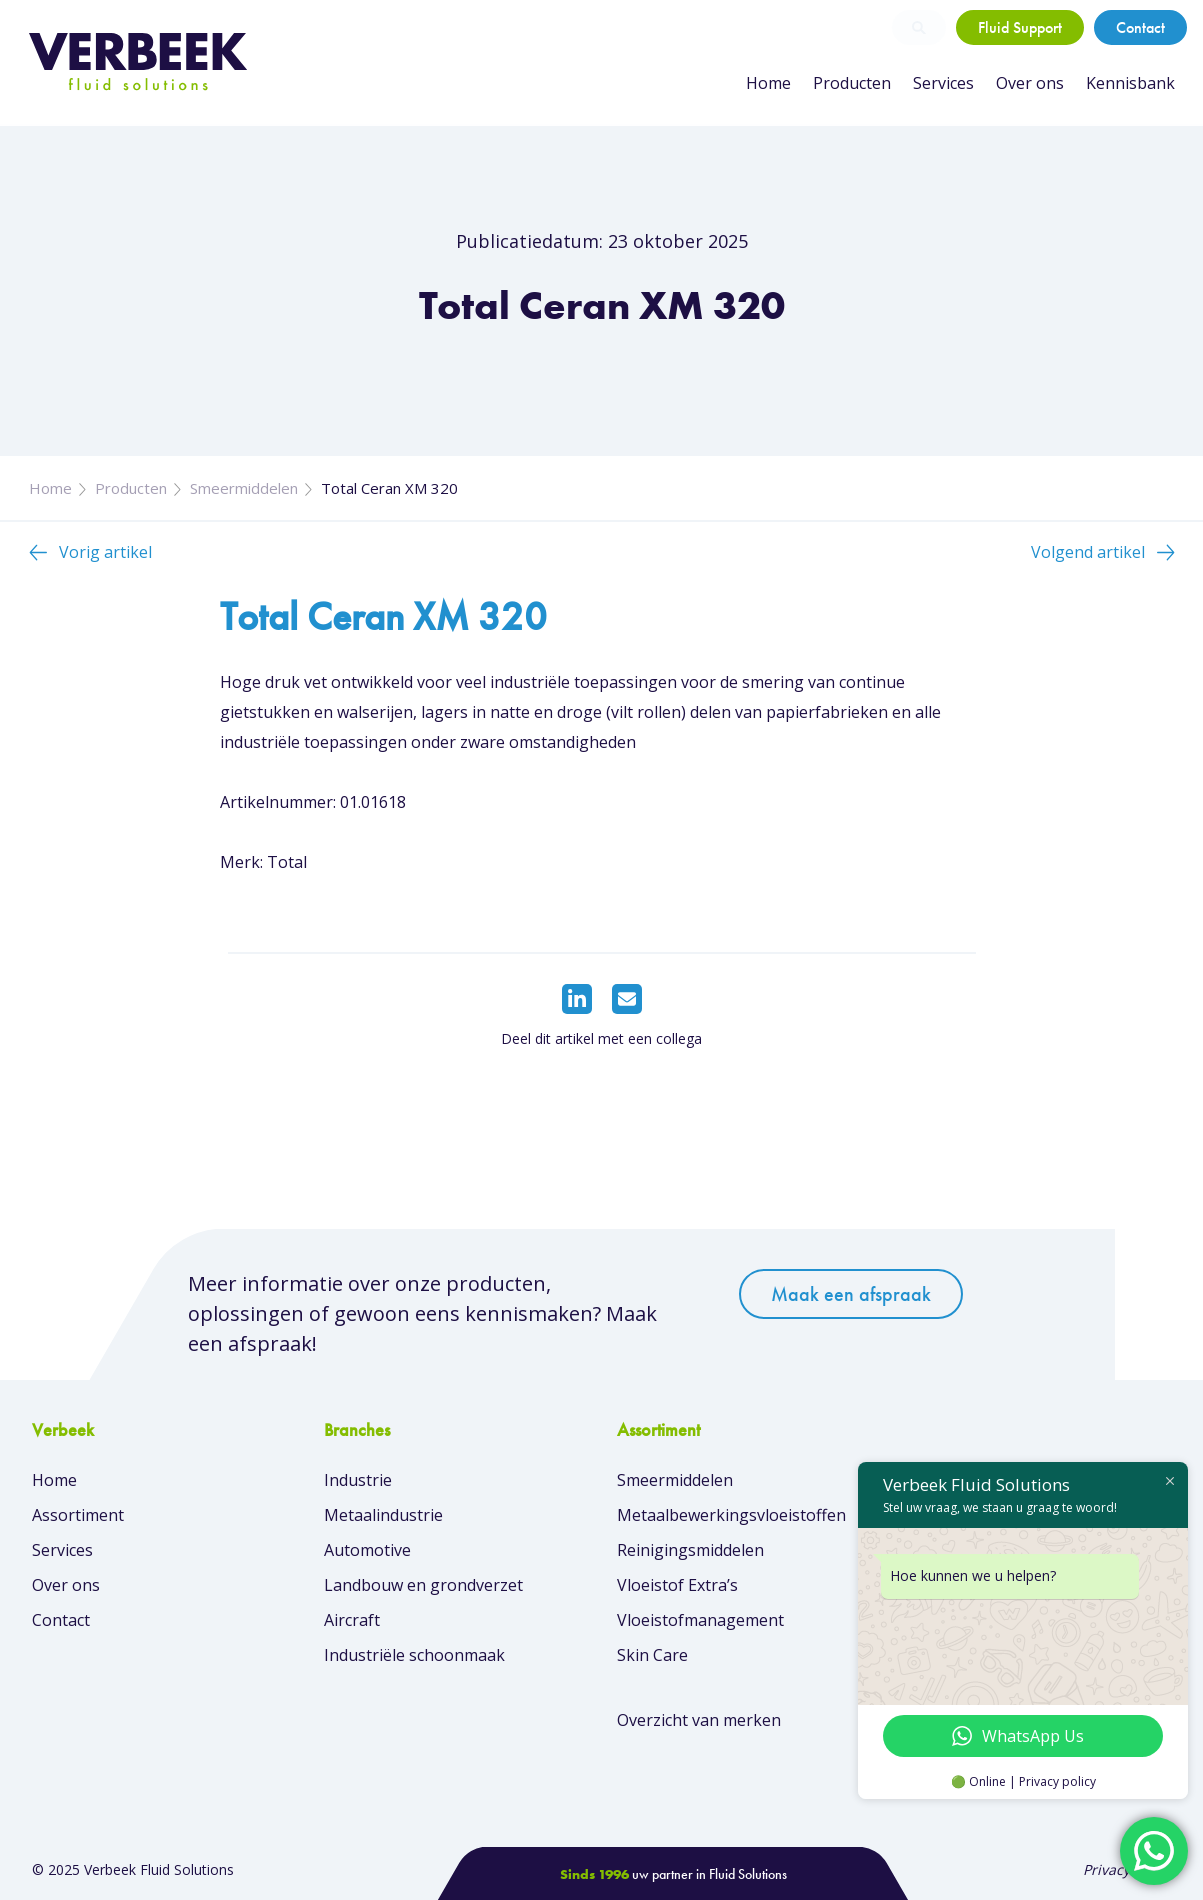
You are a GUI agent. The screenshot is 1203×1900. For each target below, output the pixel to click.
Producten (852, 83)
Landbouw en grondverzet (423, 1585)
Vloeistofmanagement (700, 1620)
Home (768, 83)
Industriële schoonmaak (414, 1655)
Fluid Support (1020, 27)
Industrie (358, 1480)
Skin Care (652, 1655)
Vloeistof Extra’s (677, 1585)
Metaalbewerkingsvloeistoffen (731, 1515)
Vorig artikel (105, 552)
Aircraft (352, 1620)
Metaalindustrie (383, 1515)
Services (943, 83)
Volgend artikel (1088, 552)
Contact (1140, 27)
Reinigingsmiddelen (690, 1550)
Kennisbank (1130, 83)
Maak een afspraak (851, 1294)
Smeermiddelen (244, 488)
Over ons (1030, 83)
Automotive (367, 1550)
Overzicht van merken (699, 1720)
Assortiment (78, 1515)
